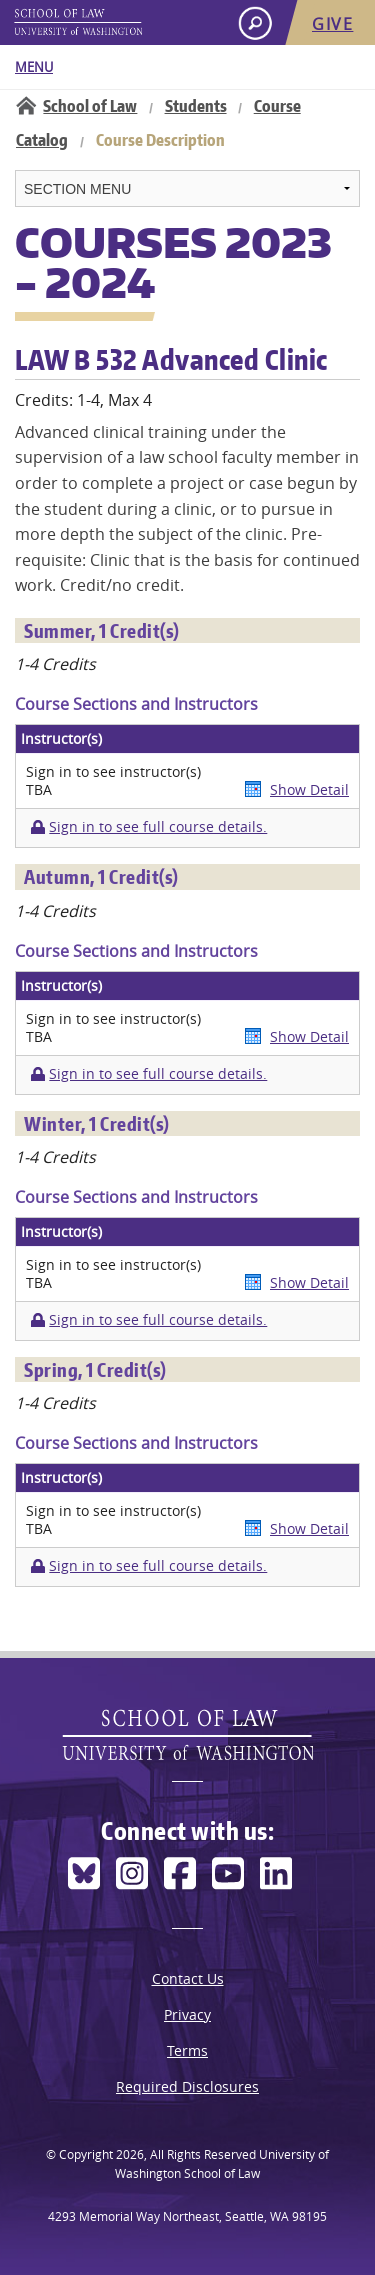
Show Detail (309, 789)
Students (196, 106)
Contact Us (188, 1978)
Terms (187, 2050)
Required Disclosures (187, 2086)
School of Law (90, 106)
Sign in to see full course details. (158, 827)
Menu (34, 67)
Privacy (187, 2014)
